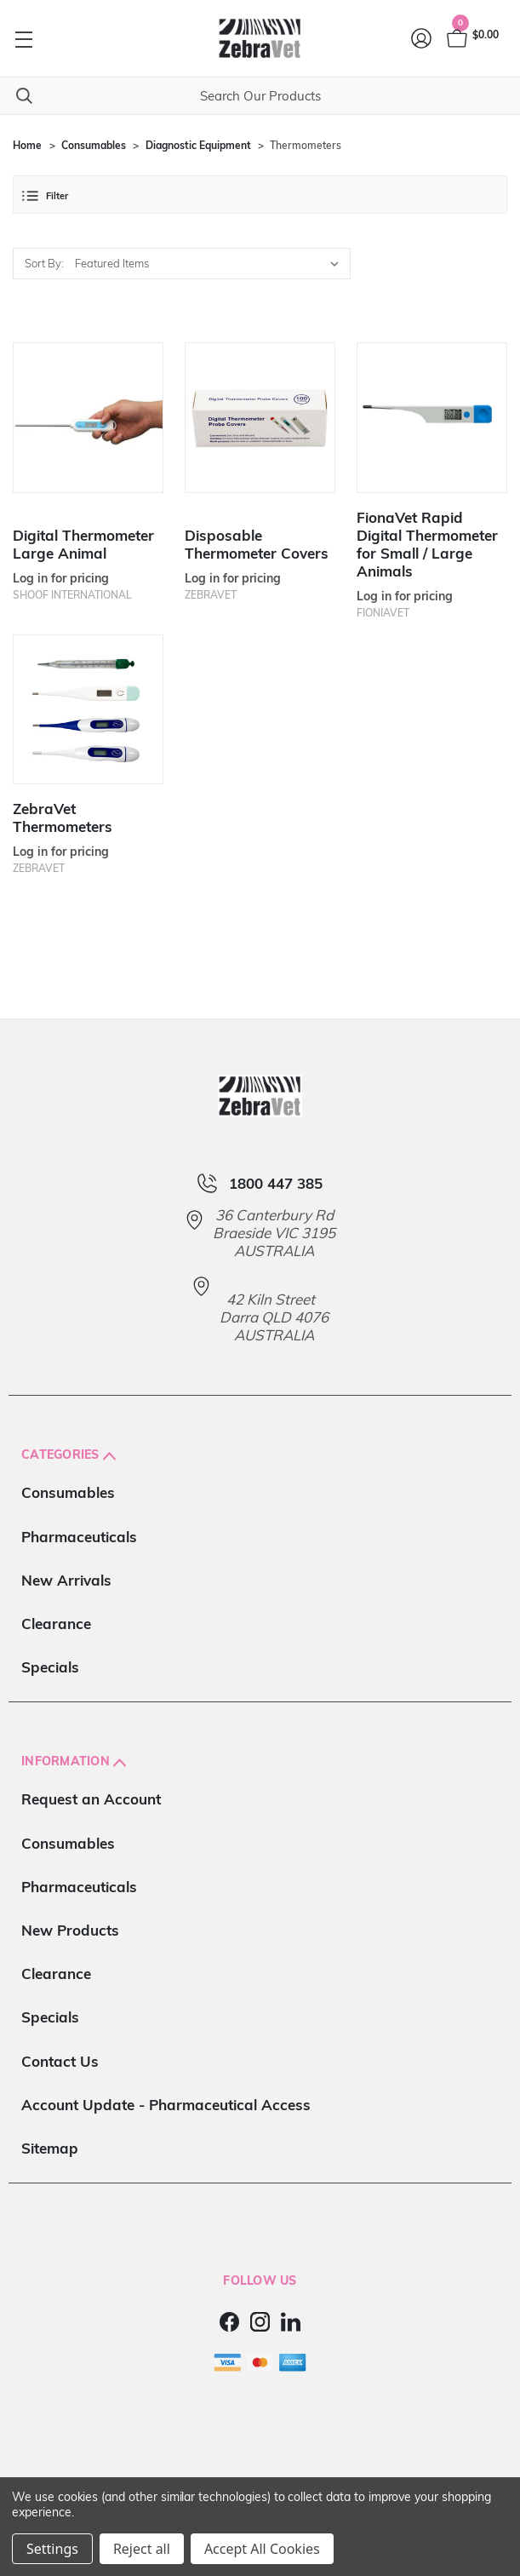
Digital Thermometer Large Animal (83, 544)
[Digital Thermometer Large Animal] (88, 417)
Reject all (141, 2548)
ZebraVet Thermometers (62, 817)
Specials (50, 1667)
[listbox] (210, 263)
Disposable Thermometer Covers (257, 544)
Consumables (68, 1492)
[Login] (422, 38)
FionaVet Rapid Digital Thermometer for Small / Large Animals (427, 544)
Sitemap (49, 2148)
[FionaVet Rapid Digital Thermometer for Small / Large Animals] (431, 417)
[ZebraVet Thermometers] (88, 709)
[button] (260, 194)
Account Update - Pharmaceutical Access (166, 2105)
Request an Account (91, 1799)
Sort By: (44, 263)
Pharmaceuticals (79, 1537)
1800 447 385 (276, 1183)
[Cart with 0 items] (471, 38)
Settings (52, 2548)
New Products (70, 1930)
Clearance (56, 1623)
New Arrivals (66, 1580)
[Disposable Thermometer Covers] (260, 417)
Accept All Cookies (262, 2548)
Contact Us (60, 2061)
